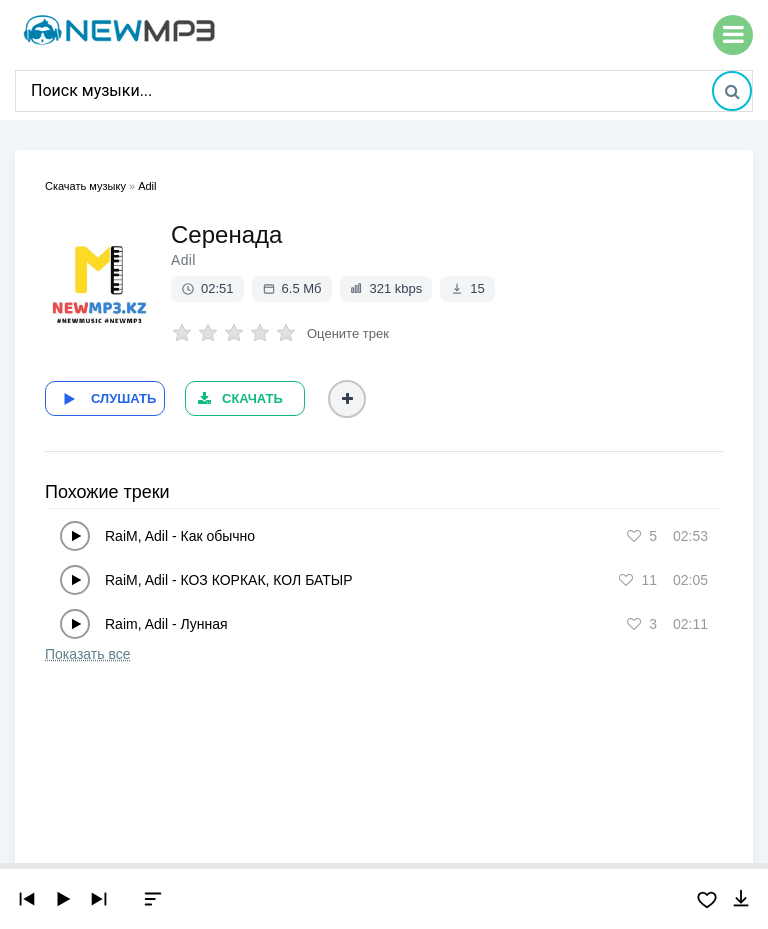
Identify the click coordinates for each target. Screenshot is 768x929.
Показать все (87, 654)
